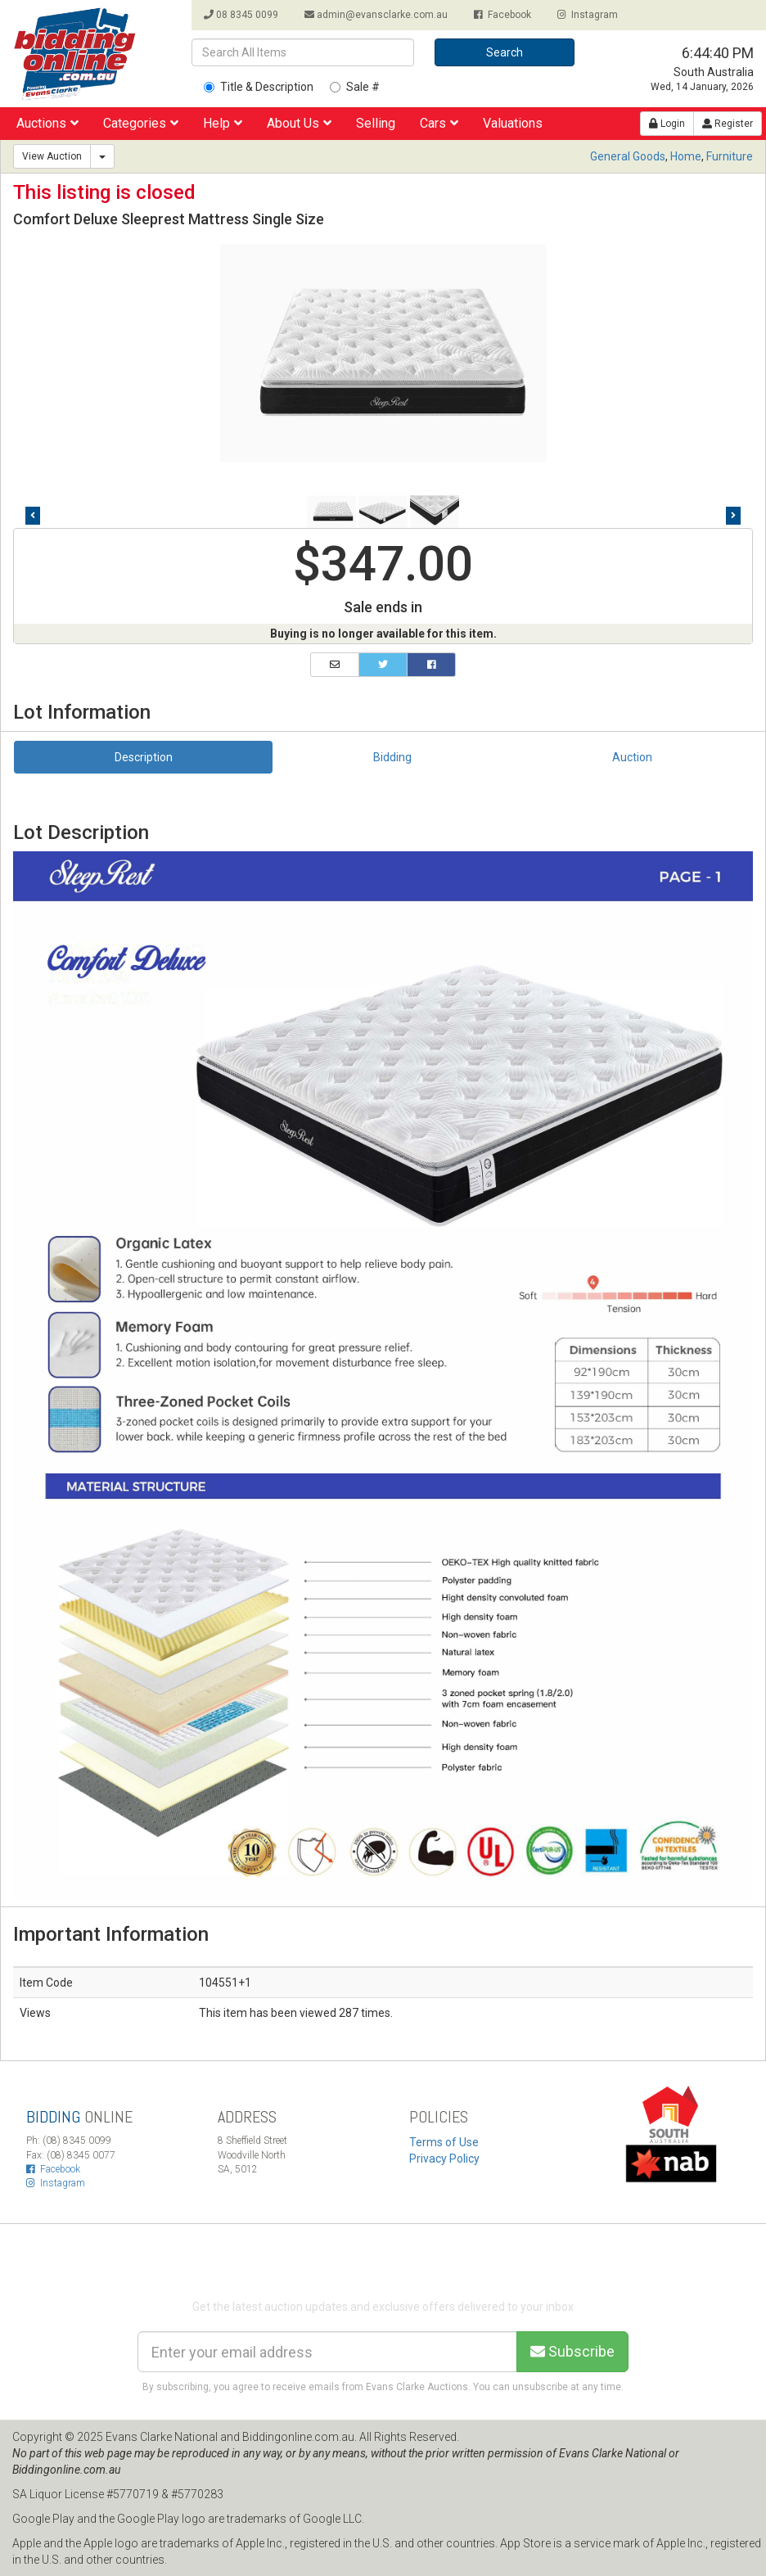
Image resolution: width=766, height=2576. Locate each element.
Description (144, 757)
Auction (632, 757)
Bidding (392, 757)
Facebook (502, 14)
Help (222, 123)
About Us (299, 123)
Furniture (729, 156)
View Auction (52, 156)
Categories (140, 123)
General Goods (627, 156)
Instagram (587, 14)
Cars (439, 123)
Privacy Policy (444, 2158)
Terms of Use (444, 2142)
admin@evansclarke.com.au (376, 14)
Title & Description (258, 86)
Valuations (513, 123)
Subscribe (572, 2351)
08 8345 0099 (241, 14)
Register (727, 123)
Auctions (47, 123)
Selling (375, 123)
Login (667, 123)
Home (685, 156)
